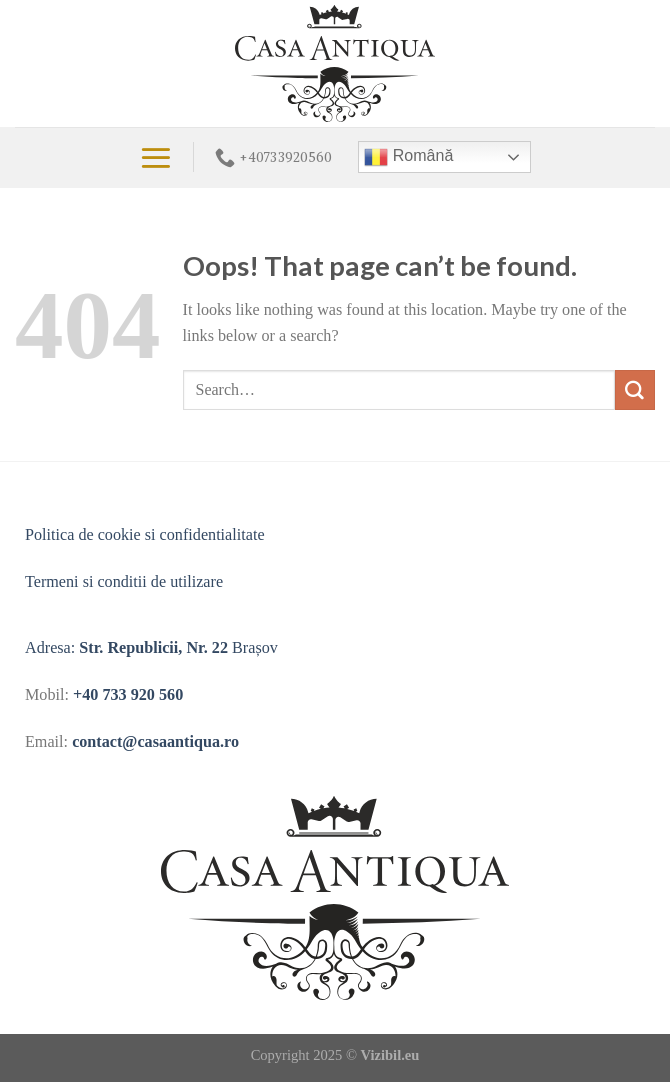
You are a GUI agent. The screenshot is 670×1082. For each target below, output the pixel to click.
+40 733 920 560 (128, 694)
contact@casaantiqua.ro (155, 741)
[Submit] (635, 390)
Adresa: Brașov (151, 647)
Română (408, 157)
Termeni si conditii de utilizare (124, 581)
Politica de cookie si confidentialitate (145, 534)
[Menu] (156, 157)
